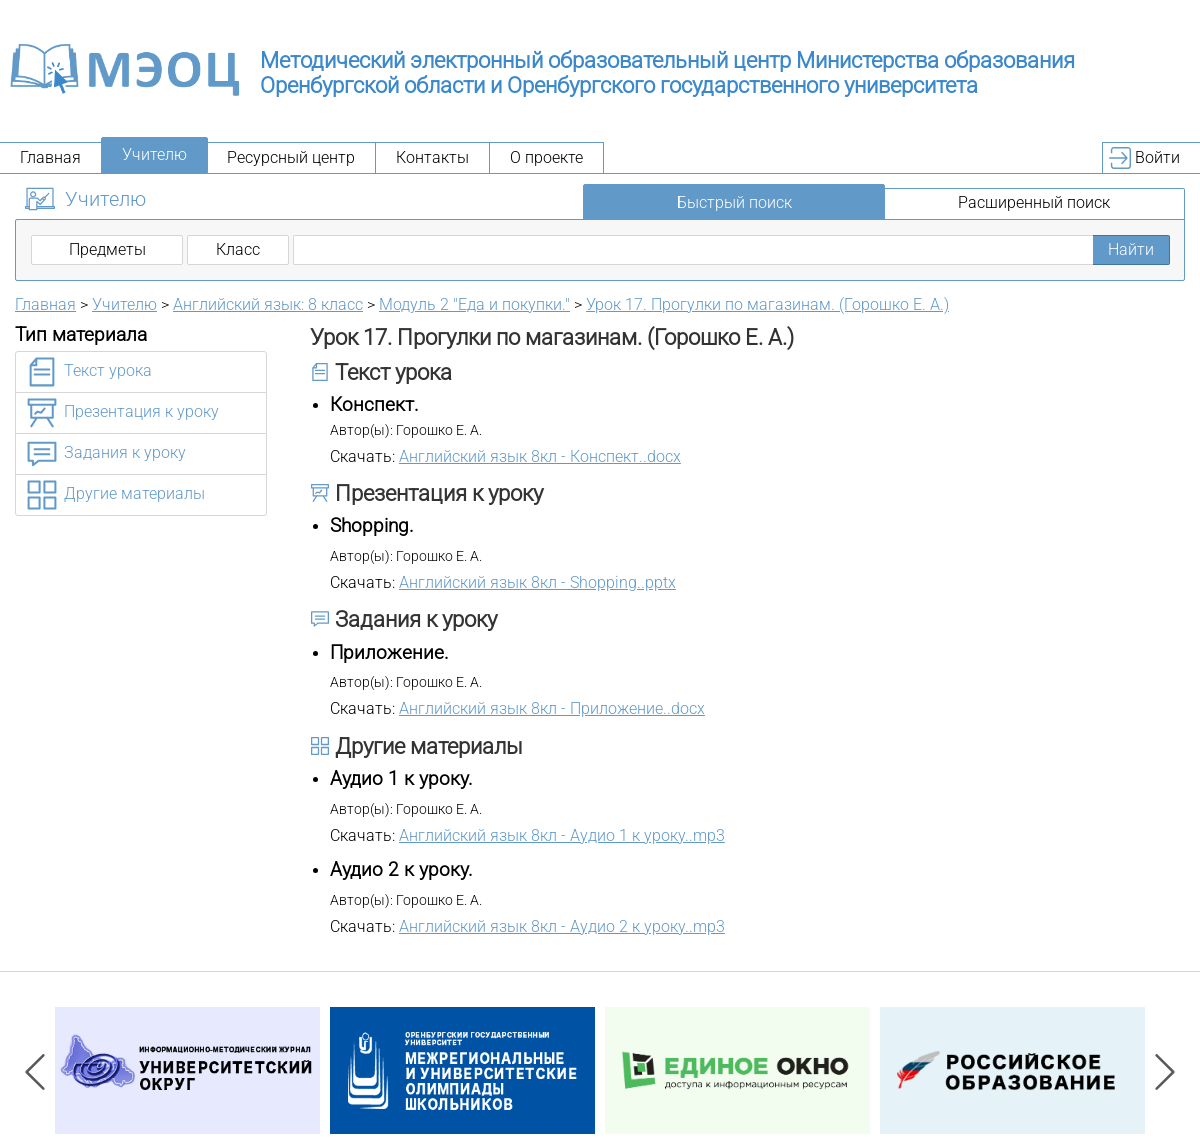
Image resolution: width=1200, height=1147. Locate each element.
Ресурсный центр (291, 157)
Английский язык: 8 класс (268, 304)
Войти (1157, 157)
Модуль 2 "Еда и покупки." (474, 304)
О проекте (546, 157)
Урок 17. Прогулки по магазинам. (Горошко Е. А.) (767, 304)
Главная (50, 157)
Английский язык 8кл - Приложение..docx (552, 708)
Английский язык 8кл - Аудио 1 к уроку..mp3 (562, 835)
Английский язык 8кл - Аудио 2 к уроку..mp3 (562, 926)
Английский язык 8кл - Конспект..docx (540, 456)
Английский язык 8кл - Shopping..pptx (537, 582)
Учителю (154, 154)
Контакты (432, 157)
